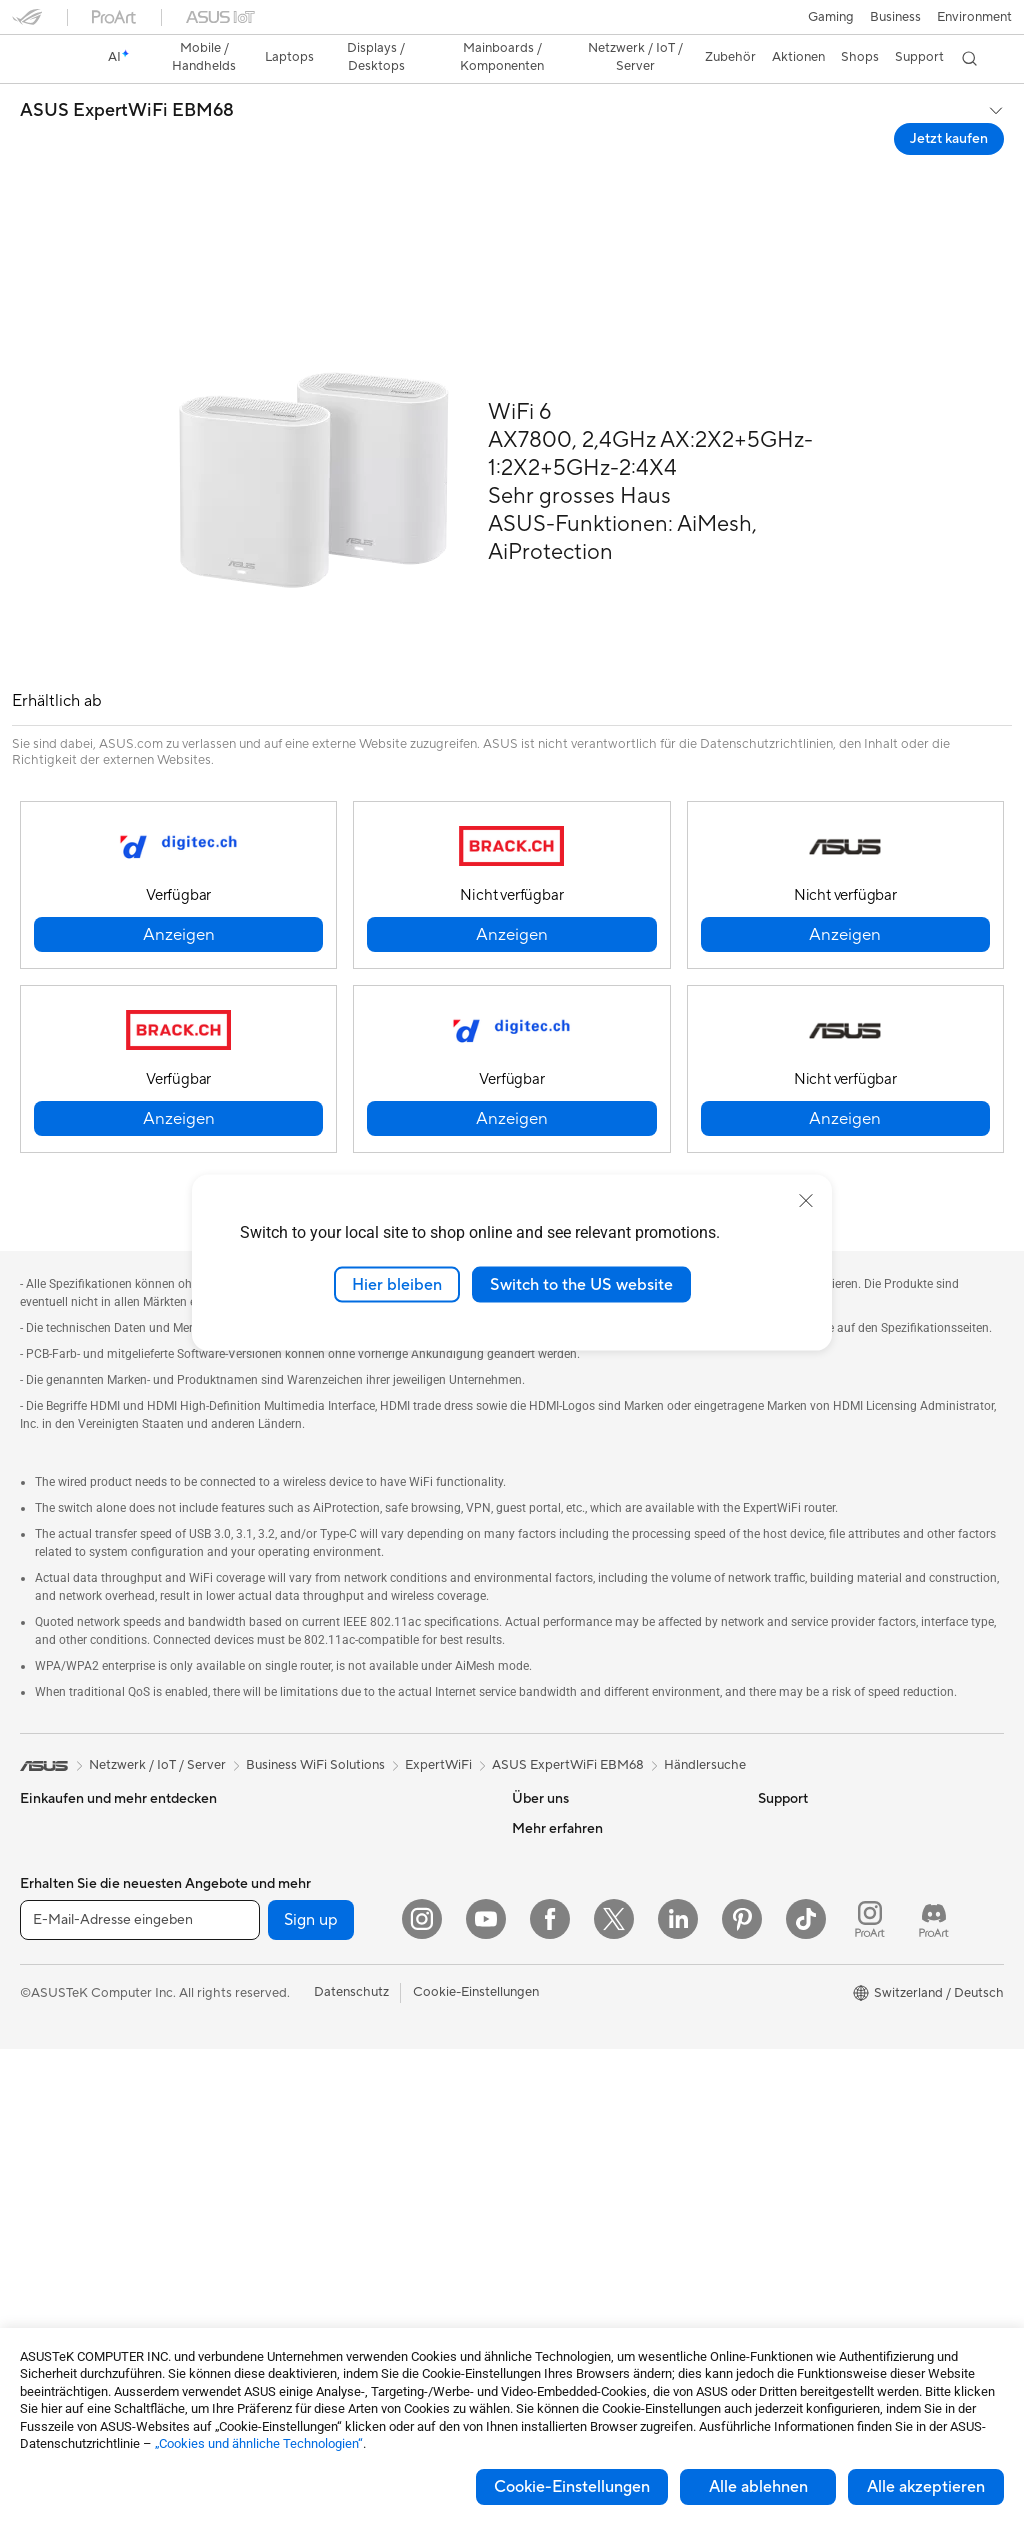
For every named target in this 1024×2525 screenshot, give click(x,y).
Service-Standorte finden (586, 2078)
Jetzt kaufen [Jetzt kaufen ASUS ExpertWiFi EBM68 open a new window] (949, 104)
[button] (27, 24)
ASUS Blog (791, 2018)
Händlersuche (705, 1684)
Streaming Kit (302, 2199)
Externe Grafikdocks (322, 1927)
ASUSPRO (789, 1928)
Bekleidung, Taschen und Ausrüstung (369, 2229)
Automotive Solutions (822, 1958)
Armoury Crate (802, 2048)
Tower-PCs (52, 2110)
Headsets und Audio (321, 2169)
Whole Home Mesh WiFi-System (358, 2018)
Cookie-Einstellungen (572, 2487)
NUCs (38, 2170)
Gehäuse (288, 1747)
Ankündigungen (558, 1807)
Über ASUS (546, 1747)
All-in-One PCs (63, 2080)
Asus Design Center (816, 1898)
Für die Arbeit (60, 1869)
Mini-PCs (47, 2200)
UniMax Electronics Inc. (581, 1957)
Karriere (536, 1777)
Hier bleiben (397, 1284)
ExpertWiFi (438, 1684)
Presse (531, 1867)
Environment (795, 1777)
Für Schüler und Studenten (98, 1929)
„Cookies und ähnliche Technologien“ (259, 2443)
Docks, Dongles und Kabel (339, 2319)
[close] (806, 1200)
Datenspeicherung (316, 1897)
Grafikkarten (57, 2291)
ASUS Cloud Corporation (587, 1927)
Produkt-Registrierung (578, 2108)
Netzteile (288, 1807)
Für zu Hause (57, 1839)
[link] (512, 24)
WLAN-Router (304, 1988)
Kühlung (286, 1777)
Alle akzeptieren (926, 2487)
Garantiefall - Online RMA (587, 2018)
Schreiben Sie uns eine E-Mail (598, 2138)
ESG (771, 1747)
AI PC (775, 1838)
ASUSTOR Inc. (555, 1897)
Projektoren (55, 2050)
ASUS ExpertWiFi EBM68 (127, 76)
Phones (42, 1778)
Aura (772, 2078)
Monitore (47, 2020)
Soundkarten (300, 1837)
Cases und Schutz (314, 2259)
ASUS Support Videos (577, 2274)
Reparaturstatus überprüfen (594, 2048)
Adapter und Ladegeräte (334, 2289)
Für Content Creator (80, 1899)
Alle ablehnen (758, 2487)
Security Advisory (564, 2244)
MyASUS (539, 2304)
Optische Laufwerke (321, 1867)
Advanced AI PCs (809, 1868)
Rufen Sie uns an (559, 2168)
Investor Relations (565, 1837)
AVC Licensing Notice (822, 1988)
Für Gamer (51, 1959)
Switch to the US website (581, 1284)
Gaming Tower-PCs (77, 2140)
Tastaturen (293, 2109)
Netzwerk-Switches (320, 2048)
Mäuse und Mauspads (326, 2139)
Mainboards (55, 2261)
